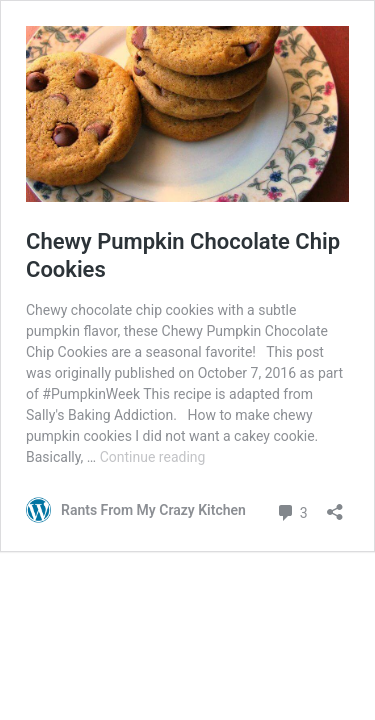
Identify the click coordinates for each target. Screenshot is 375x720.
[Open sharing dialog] (335, 505)
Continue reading (153, 457)
